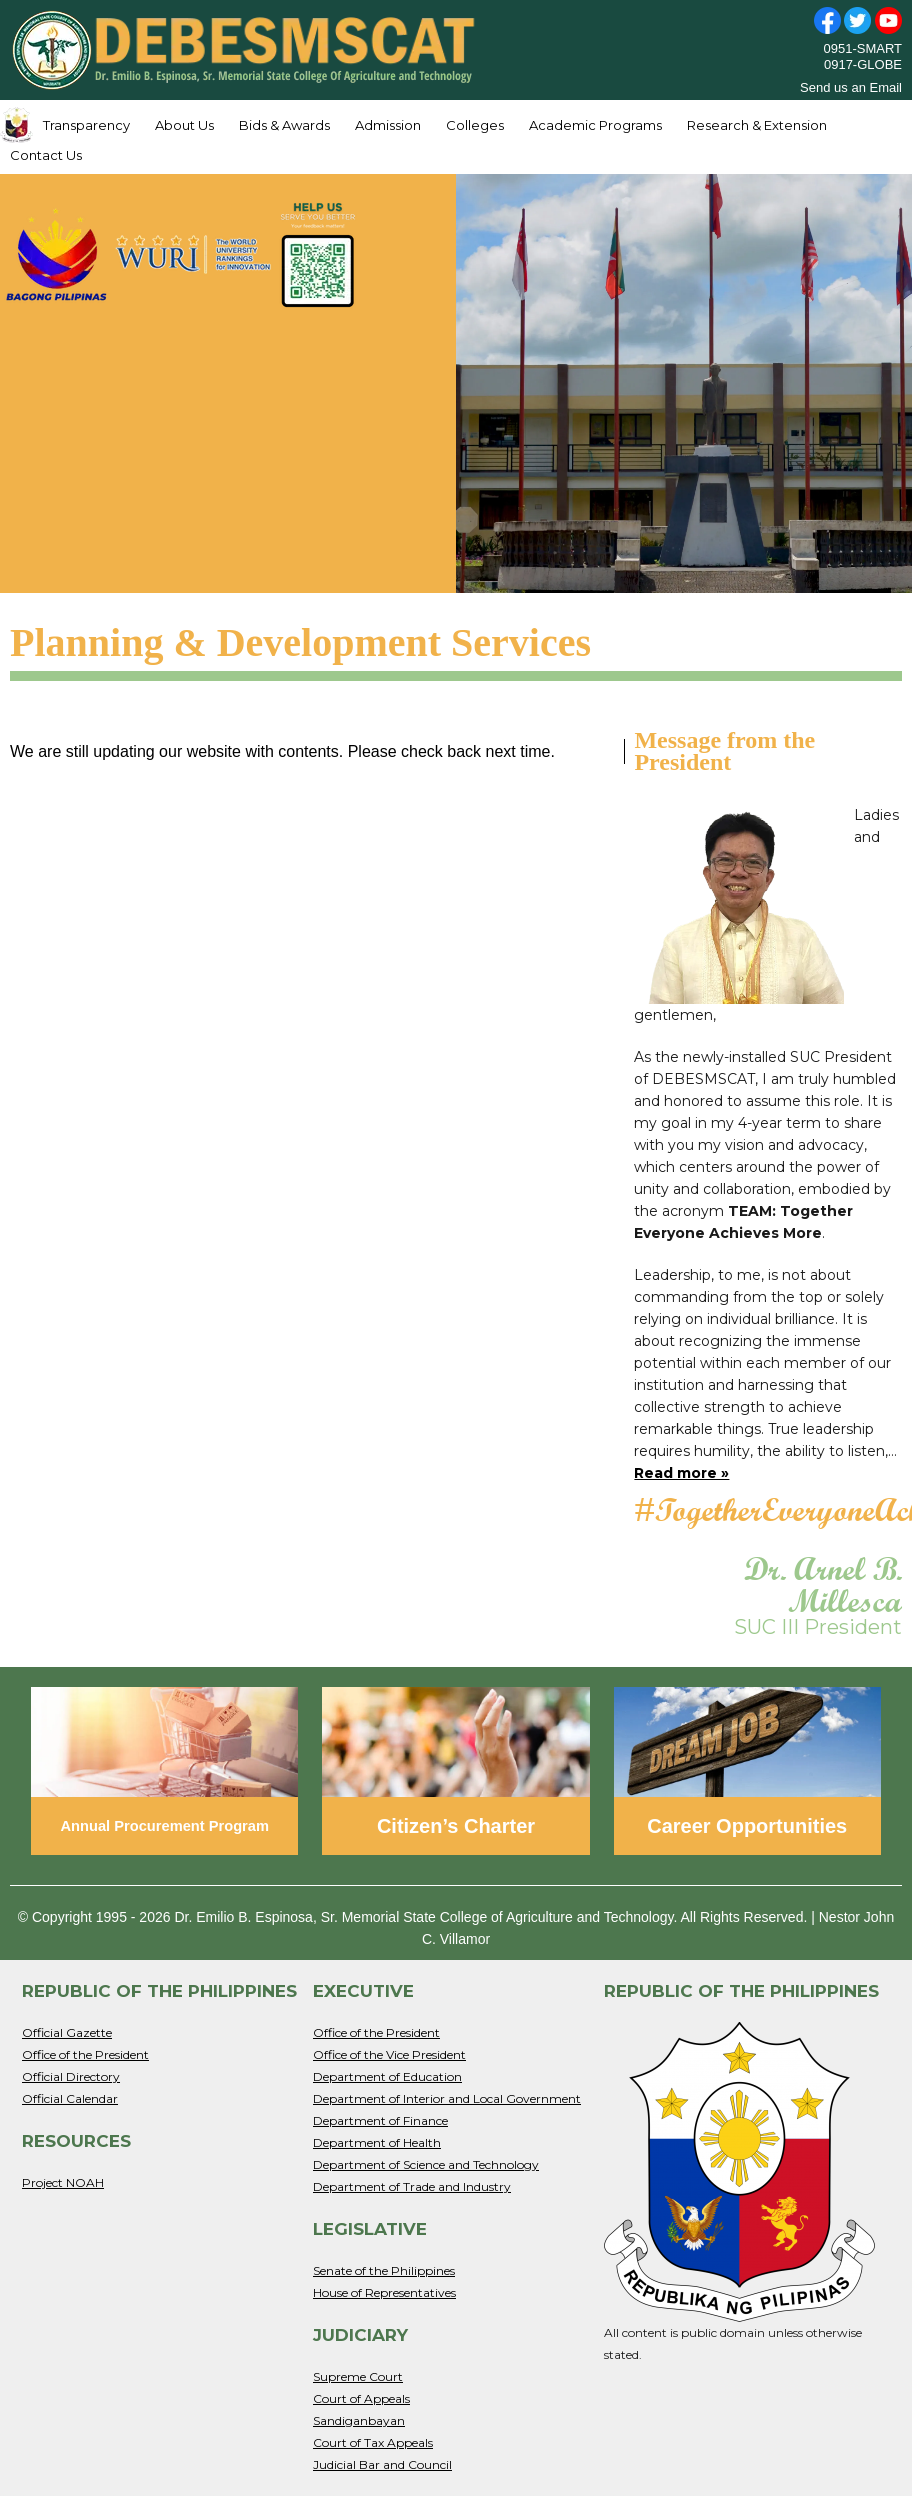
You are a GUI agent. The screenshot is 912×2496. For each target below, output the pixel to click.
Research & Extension (757, 125)
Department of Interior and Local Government (447, 2098)
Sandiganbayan (359, 2420)
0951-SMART (862, 48)
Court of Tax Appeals (373, 2442)
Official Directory (71, 2076)
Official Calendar (70, 2098)
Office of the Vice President (389, 2054)
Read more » (681, 1473)
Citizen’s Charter (456, 1826)
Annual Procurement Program (164, 1826)
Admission (388, 125)
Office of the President (85, 2054)
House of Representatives (384, 2292)
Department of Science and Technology (426, 2164)
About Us (184, 125)
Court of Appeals (361, 2398)
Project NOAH (63, 2182)
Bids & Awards (284, 125)
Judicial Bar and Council (382, 2464)
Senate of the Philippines (384, 2270)
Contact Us (46, 155)
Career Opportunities (747, 1826)
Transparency (86, 125)
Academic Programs (595, 125)
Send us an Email (851, 87)
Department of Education (387, 2076)
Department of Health (377, 2142)
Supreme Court (358, 2376)
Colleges (475, 125)
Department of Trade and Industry (412, 2186)
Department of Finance (380, 2120)
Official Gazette (67, 2032)
